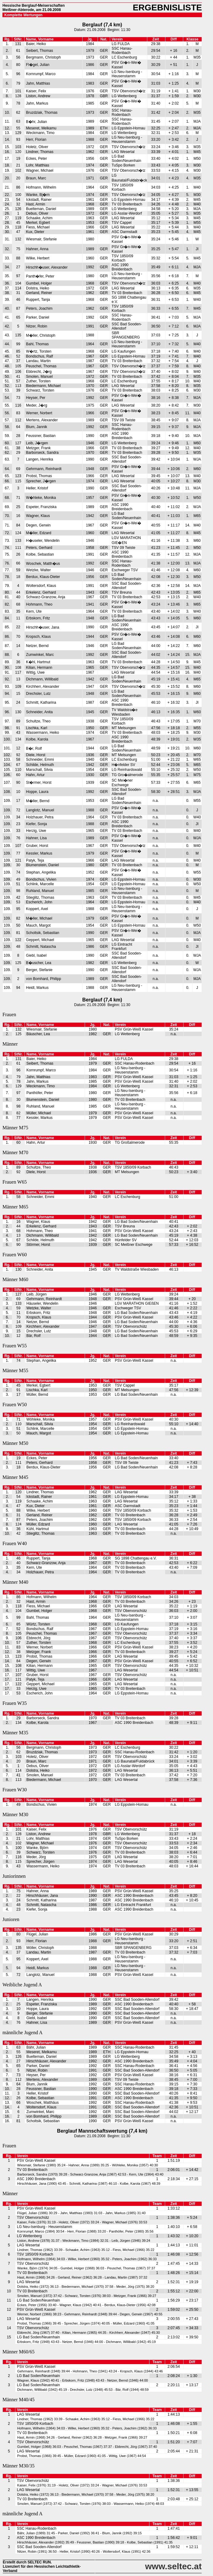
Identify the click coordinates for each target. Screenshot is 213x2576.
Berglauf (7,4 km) (102, 24)
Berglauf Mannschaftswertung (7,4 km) (102, 2131)
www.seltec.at (173, 2566)
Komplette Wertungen (23, 15)
